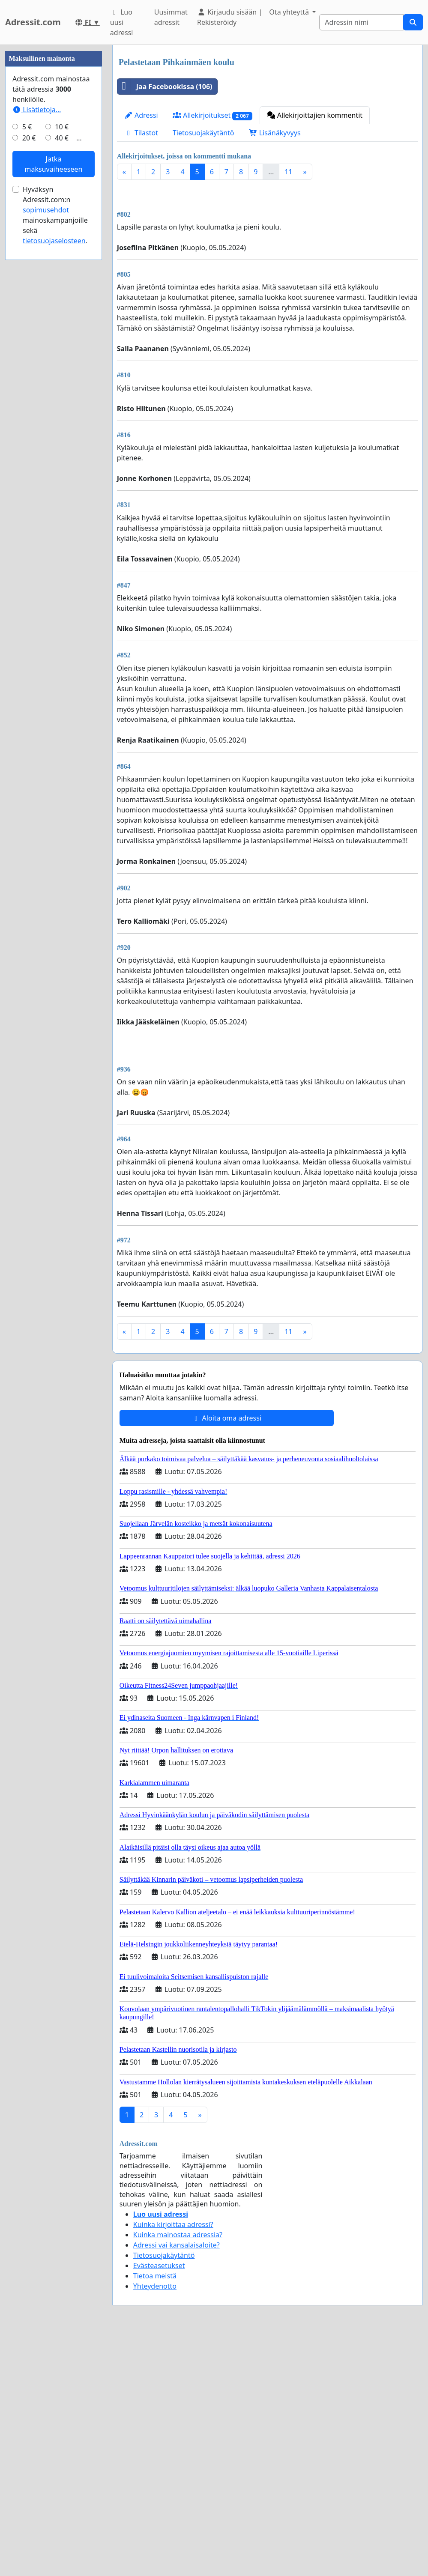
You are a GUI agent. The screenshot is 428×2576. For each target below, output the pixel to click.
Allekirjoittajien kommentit (314, 115)
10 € (62, 383)
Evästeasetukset (159, 2385)
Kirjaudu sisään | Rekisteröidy (229, 17)
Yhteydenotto (155, 2406)
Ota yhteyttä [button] (290, 12)
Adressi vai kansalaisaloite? (176, 2365)
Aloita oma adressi (226, 1538)
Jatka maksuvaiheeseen (53, 421)
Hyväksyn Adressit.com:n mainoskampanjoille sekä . (55, 472)
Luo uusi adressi (121, 22)
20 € (29, 395)
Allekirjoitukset (212, 115)
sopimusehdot (46, 467)
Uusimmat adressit (171, 17)
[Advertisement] (267, 1108)
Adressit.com (33, 22)
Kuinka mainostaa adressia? (177, 2354)
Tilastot (141, 132)
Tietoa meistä (155, 2395)
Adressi (141, 115)
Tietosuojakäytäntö (203, 132)
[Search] (361, 22)
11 (288, 171)
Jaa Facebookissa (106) (165, 86)
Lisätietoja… (36, 366)
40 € (62, 395)
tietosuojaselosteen (54, 497)
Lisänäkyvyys (275, 132)
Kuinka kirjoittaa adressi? (173, 2344)
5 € (27, 383)
